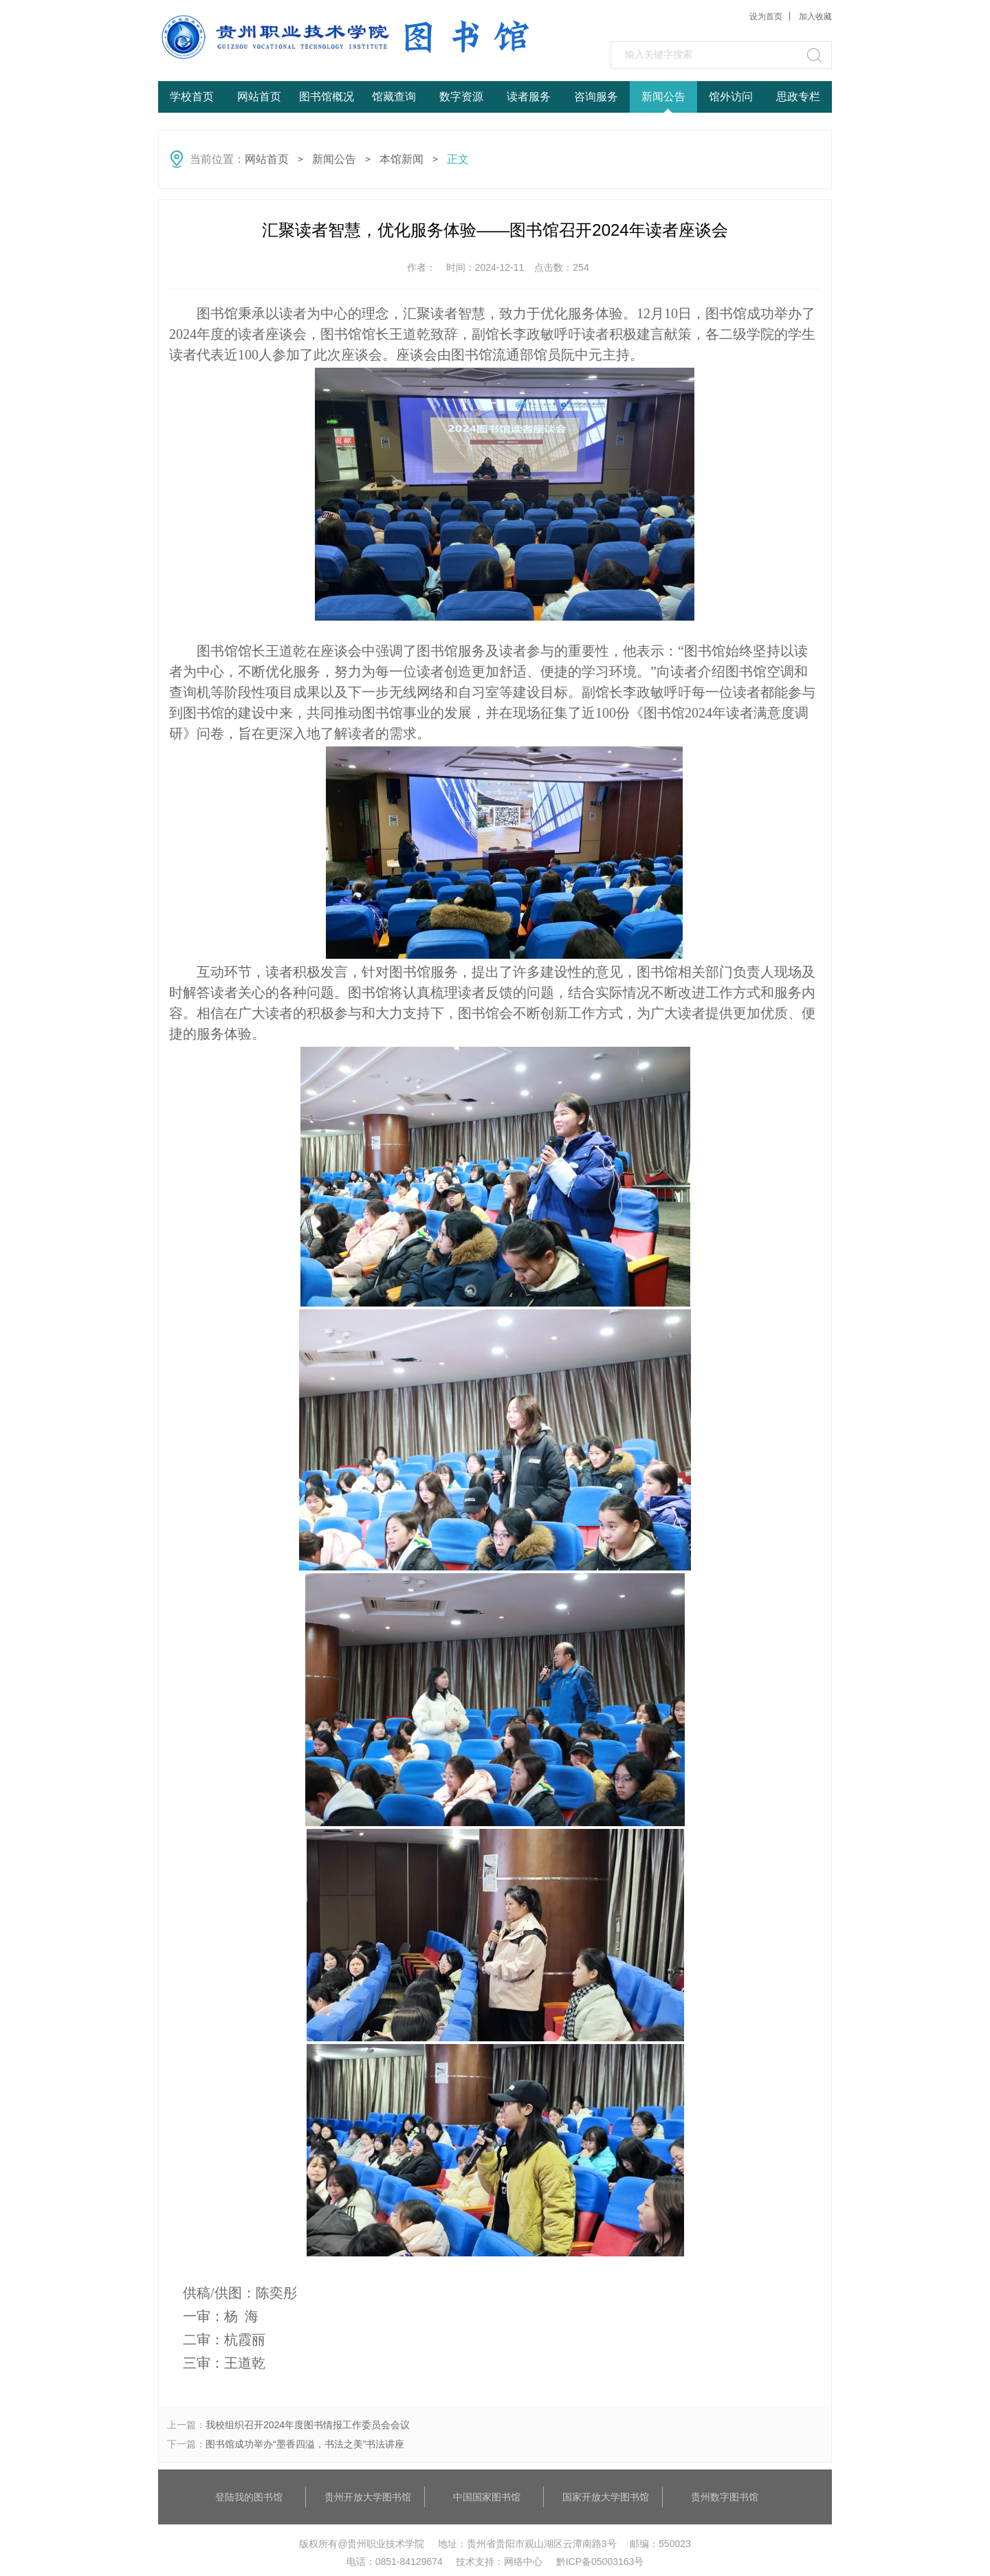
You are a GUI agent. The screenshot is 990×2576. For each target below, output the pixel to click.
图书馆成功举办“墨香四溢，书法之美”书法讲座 (305, 2444)
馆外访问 (731, 96)
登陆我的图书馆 (249, 2496)
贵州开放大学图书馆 (367, 2496)
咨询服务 (596, 96)
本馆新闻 (402, 159)
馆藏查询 (394, 96)
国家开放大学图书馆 (605, 2496)
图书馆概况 (326, 96)
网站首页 (259, 96)
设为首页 (765, 16)
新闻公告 (663, 96)
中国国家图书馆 (486, 2496)
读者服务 (529, 96)
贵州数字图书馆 (724, 2496)
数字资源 (461, 96)
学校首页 (192, 96)
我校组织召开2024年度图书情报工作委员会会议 (308, 2424)
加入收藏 (815, 16)
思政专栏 (798, 96)
